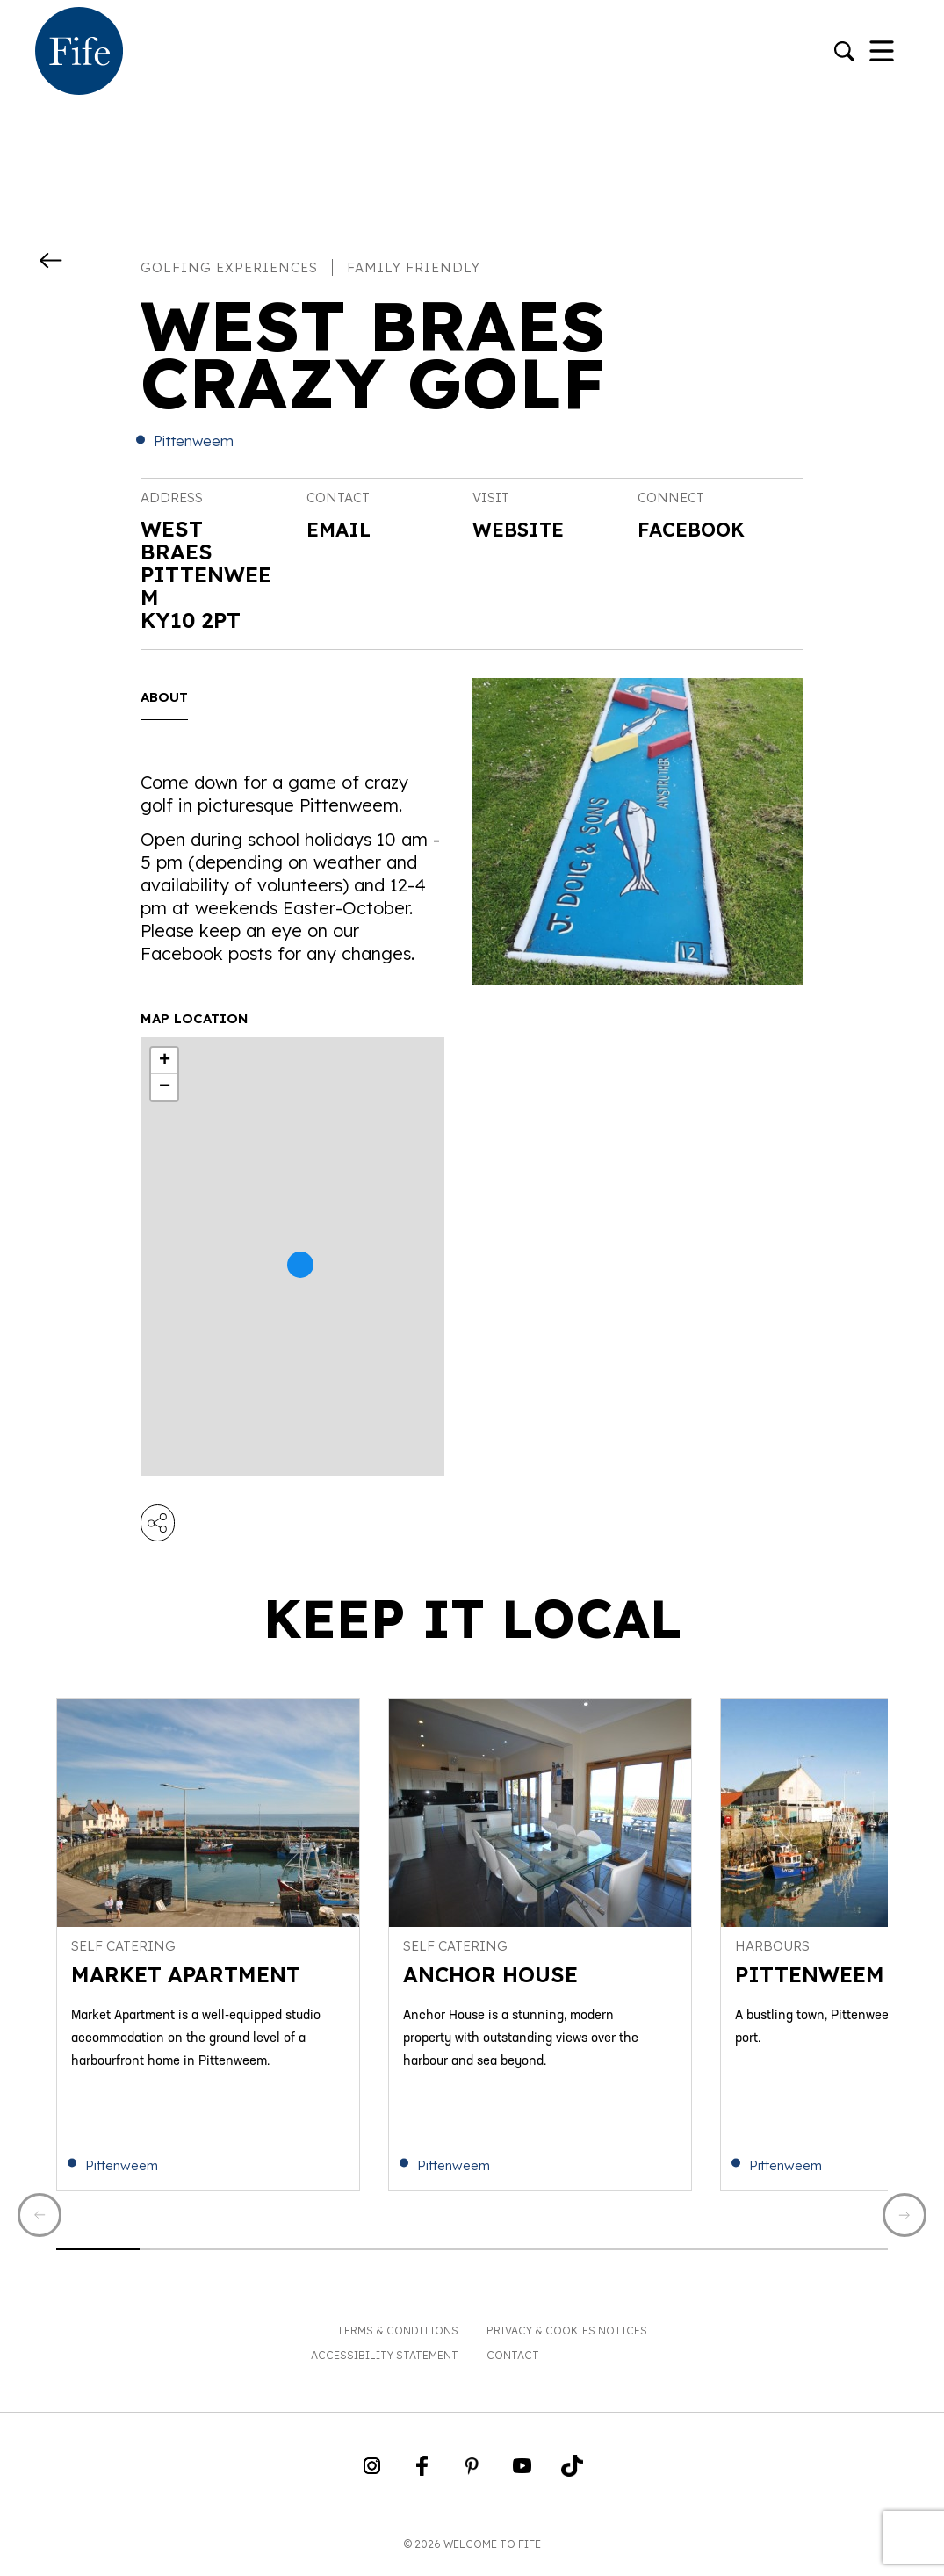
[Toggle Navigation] (881, 53)
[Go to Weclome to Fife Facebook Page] (422, 2481)
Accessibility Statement (384, 2364)
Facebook (696, 530)
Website (523, 530)
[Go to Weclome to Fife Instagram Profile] (372, 2481)
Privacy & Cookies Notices (566, 2340)
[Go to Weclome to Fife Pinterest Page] (472, 2481)
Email (341, 529)
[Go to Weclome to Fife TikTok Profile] (572, 2481)
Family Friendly (413, 267)
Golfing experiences (229, 267)
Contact (512, 2364)
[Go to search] (844, 53)
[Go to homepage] (79, 52)
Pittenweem (194, 441)
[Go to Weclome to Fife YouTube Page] (522, 2481)
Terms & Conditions (397, 2340)
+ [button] (164, 1061)
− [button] (164, 1087)
